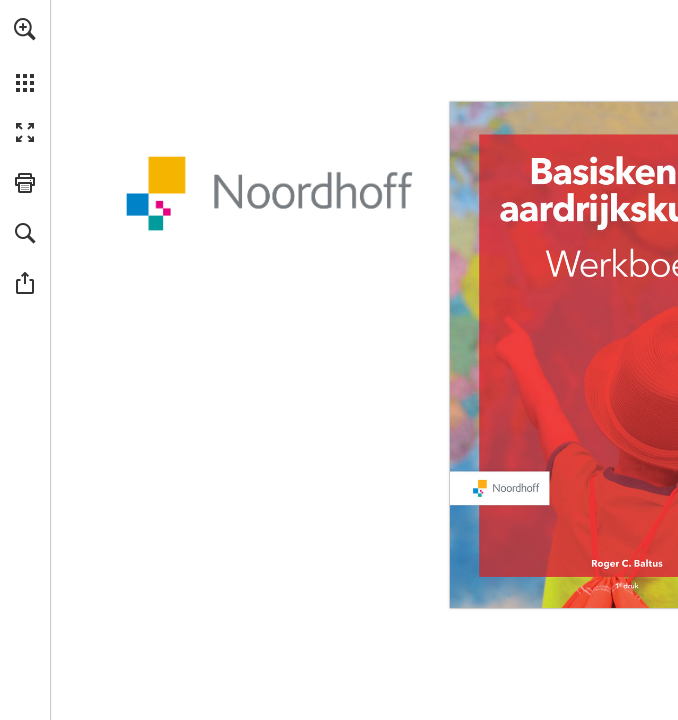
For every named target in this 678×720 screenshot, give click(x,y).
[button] (25, 29)
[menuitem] (25, 55)
